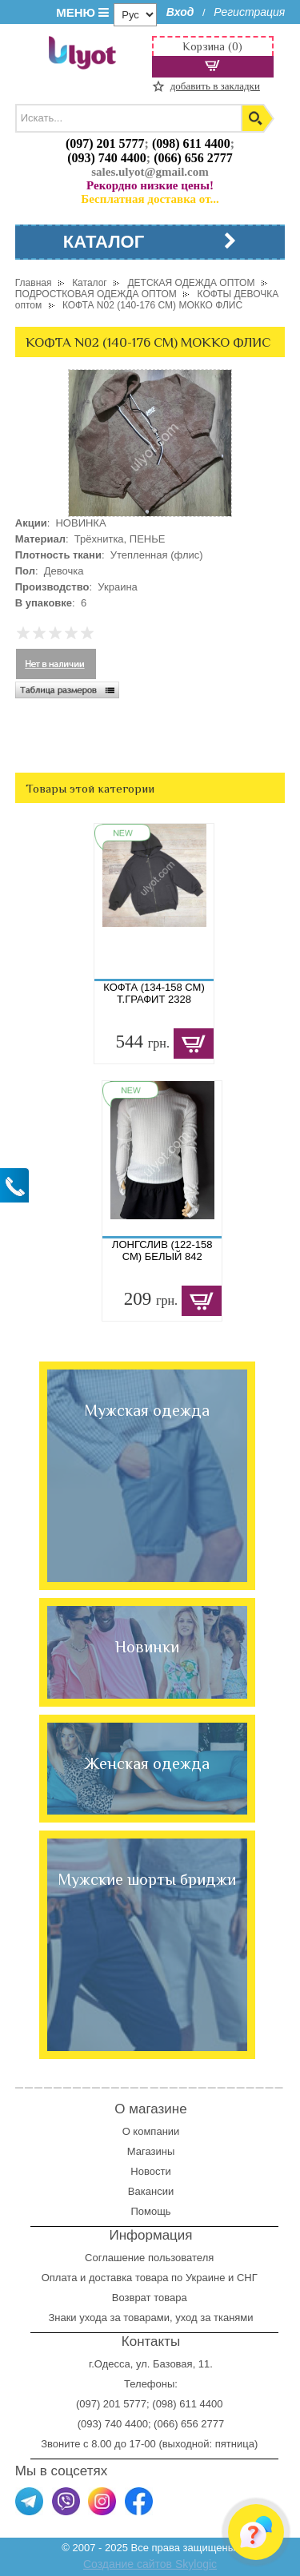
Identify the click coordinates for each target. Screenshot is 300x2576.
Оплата (60, 2278)
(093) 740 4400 (106, 158)
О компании (151, 2131)
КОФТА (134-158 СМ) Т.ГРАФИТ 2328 (154, 993)
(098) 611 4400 (191, 143)
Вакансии (151, 2191)
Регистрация (249, 12)
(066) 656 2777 (193, 158)
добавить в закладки (215, 86)
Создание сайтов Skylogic (150, 2564)
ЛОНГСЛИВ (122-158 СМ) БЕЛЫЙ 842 (162, 1250)
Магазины (151, 2151)
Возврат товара (151, 2298)
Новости (150, 2171)
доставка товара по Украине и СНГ (174, 2278)
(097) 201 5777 (105, 143)
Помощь (150, 2211)
